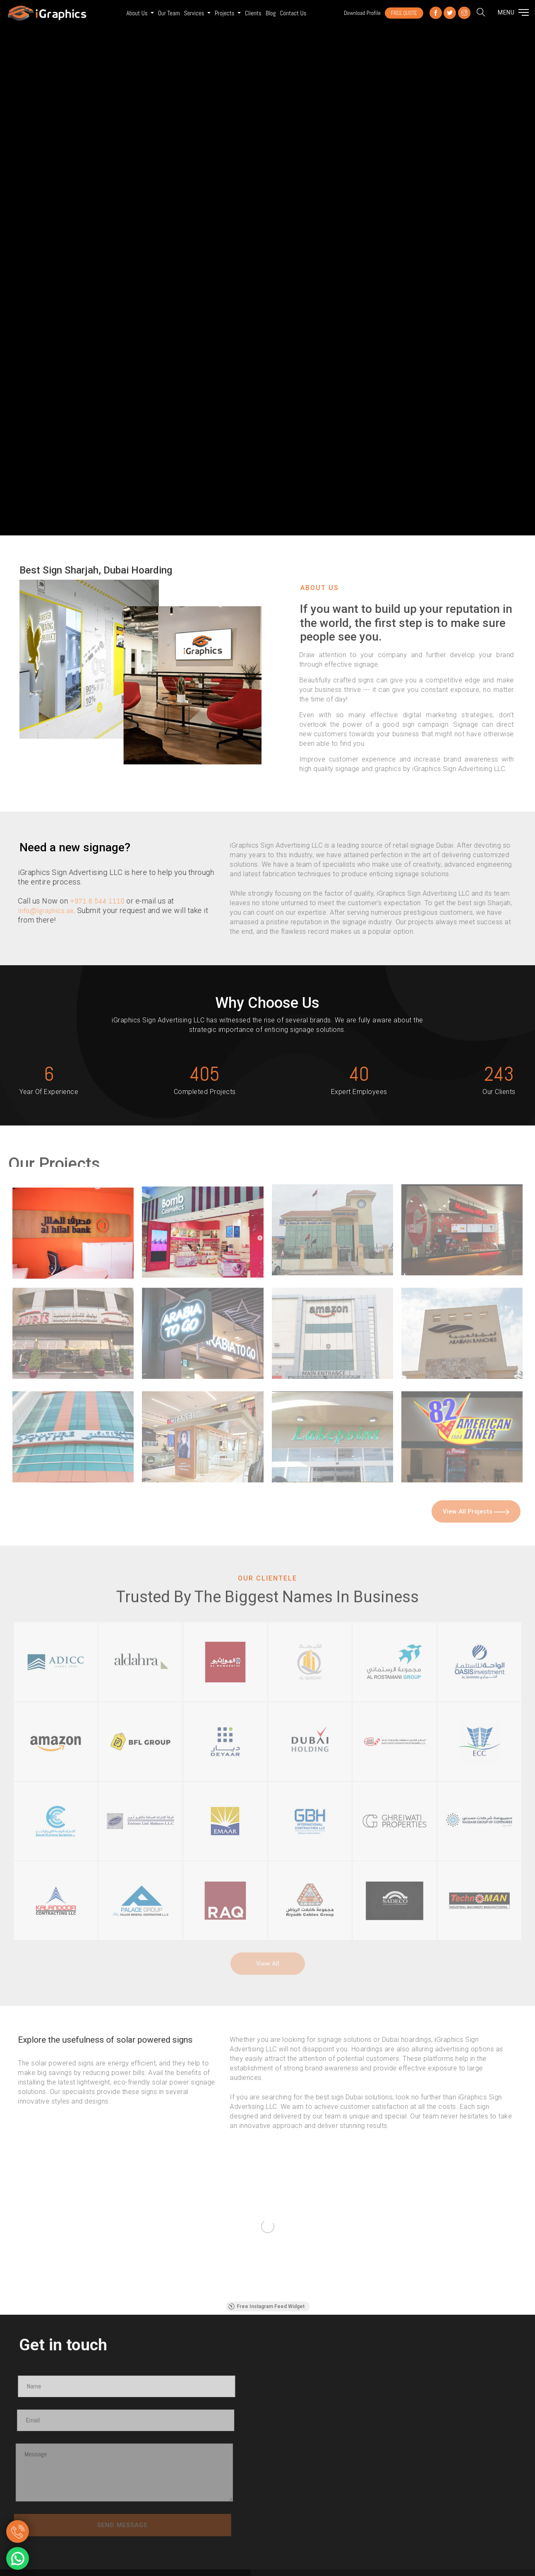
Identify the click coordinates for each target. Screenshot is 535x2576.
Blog (271, 13)
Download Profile (362, 13)
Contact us (293, 13)
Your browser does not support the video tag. (267, 267)
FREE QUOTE (404, 13)
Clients (253, 13)
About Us (138, 13)
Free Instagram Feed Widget (266, 2306)
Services (195, 13)
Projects (225, 13)
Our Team (169, 13)
